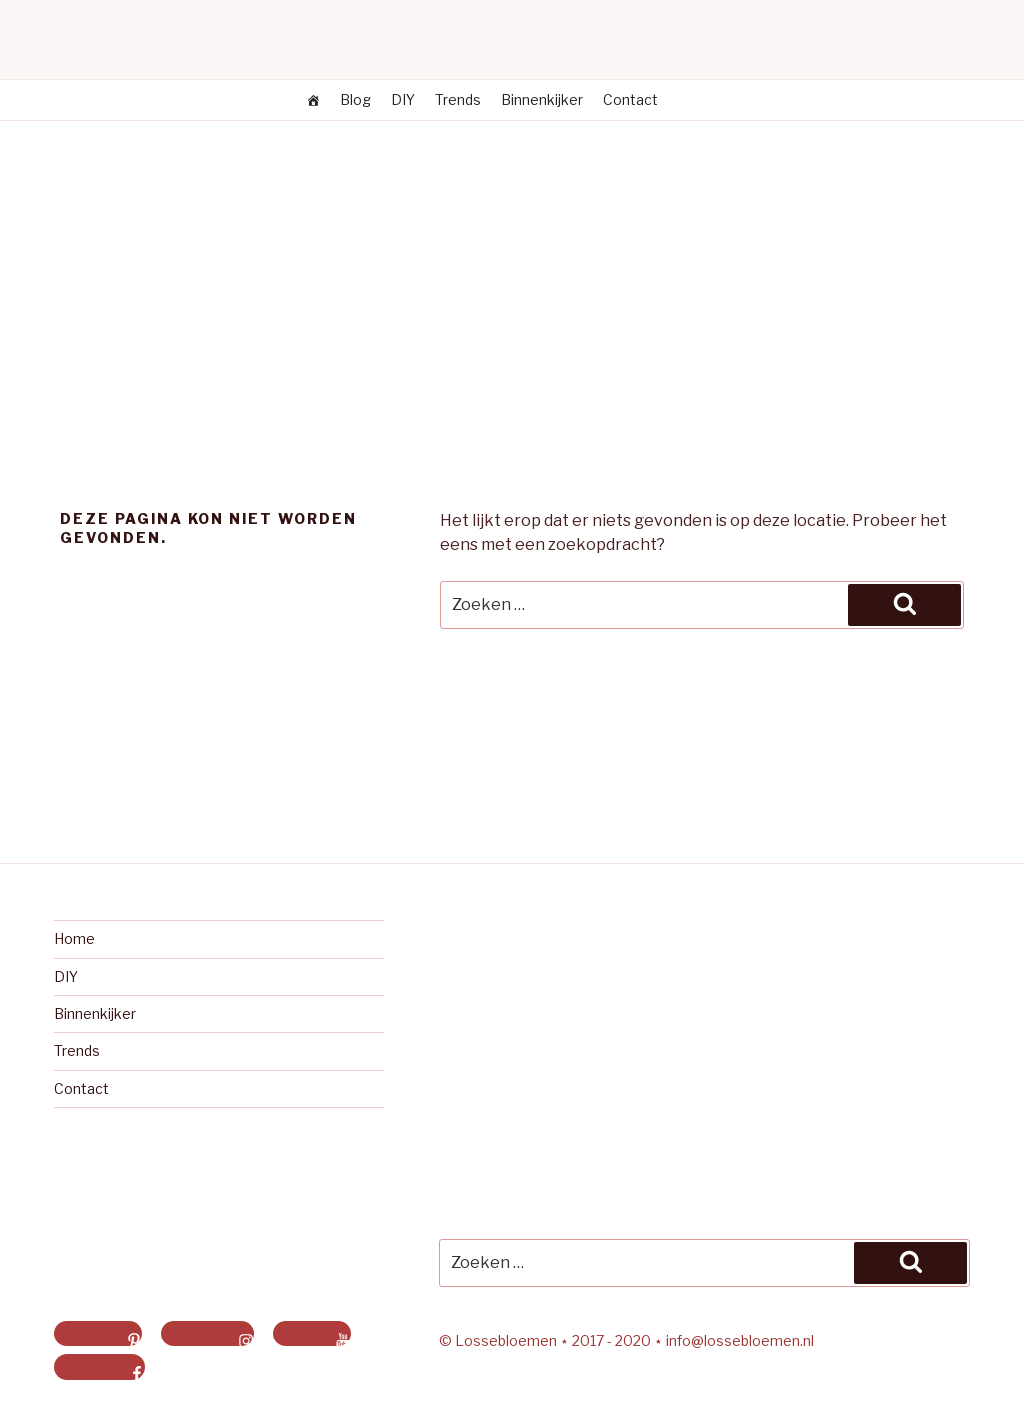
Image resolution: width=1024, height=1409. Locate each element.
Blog (355, 99)
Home (74, 938)
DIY (403, 99)
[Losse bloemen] (313, 100)
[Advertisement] (512, 271)
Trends (458, 99)
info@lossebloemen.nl (740, 1340)
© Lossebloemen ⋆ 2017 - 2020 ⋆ (552, 1340)
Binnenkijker (542, 99)
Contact (630, 99)
